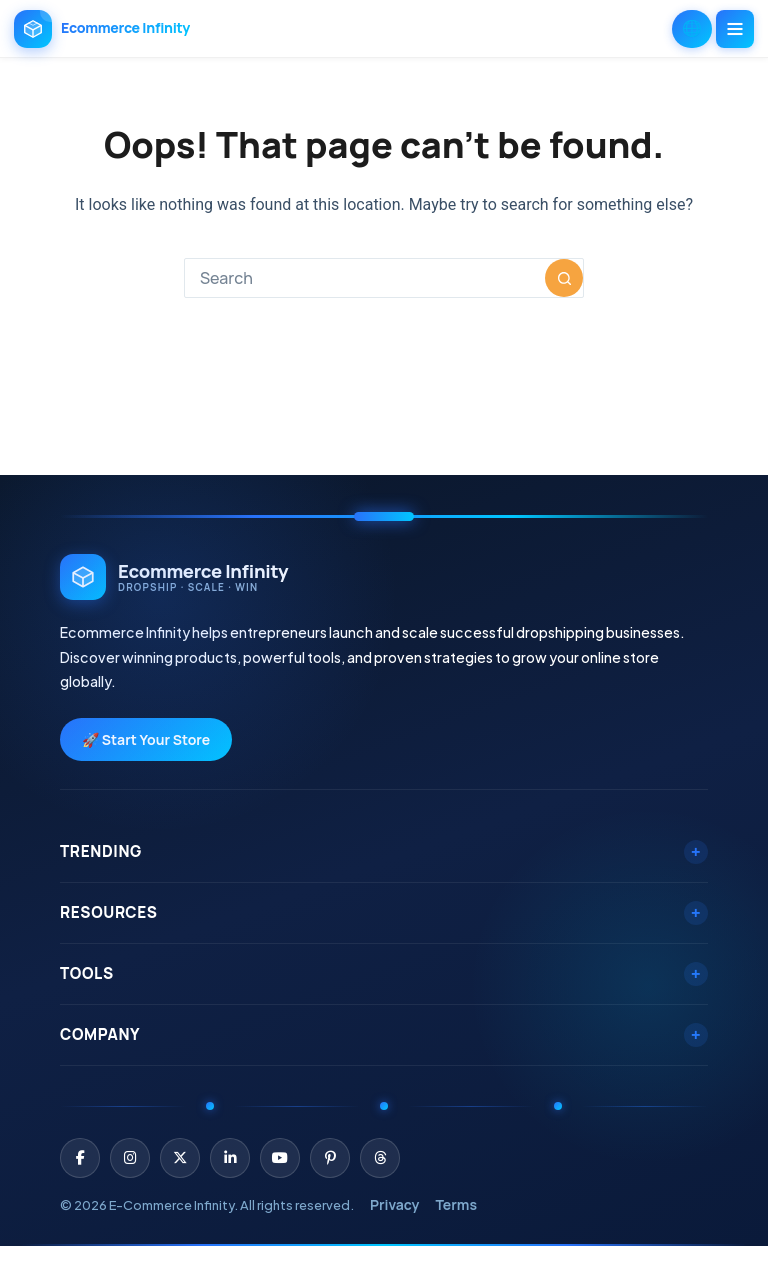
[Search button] (564, 278)
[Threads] (380, 1158)
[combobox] (365, 278)
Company (384, 1034)
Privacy (394, 1204)
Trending (384, 851)
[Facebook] (80, 1158)
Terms (456, 1204)
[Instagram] (130, 1158)
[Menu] (735, 29)
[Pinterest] (330, 1158)
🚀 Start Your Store (146, 739)
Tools (384, 973)
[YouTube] (280, 1158)
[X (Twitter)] (180, 1158)
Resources (384, 912)
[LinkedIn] (230, 1158)
